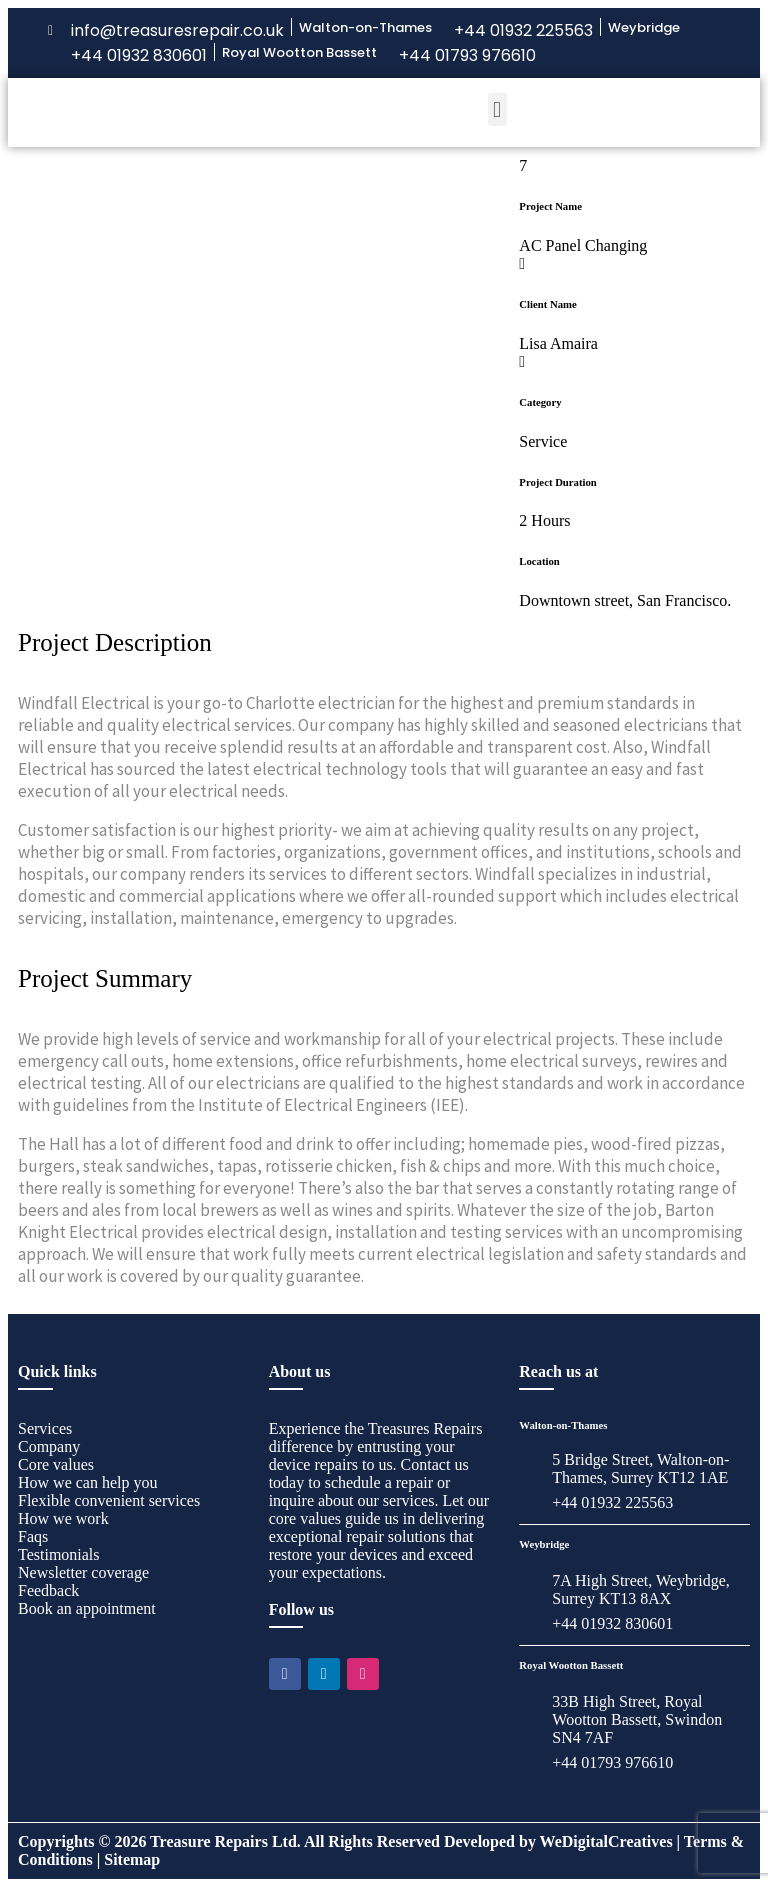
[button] (497, 109)
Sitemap (132, 1859)
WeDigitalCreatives (606, 1841)
